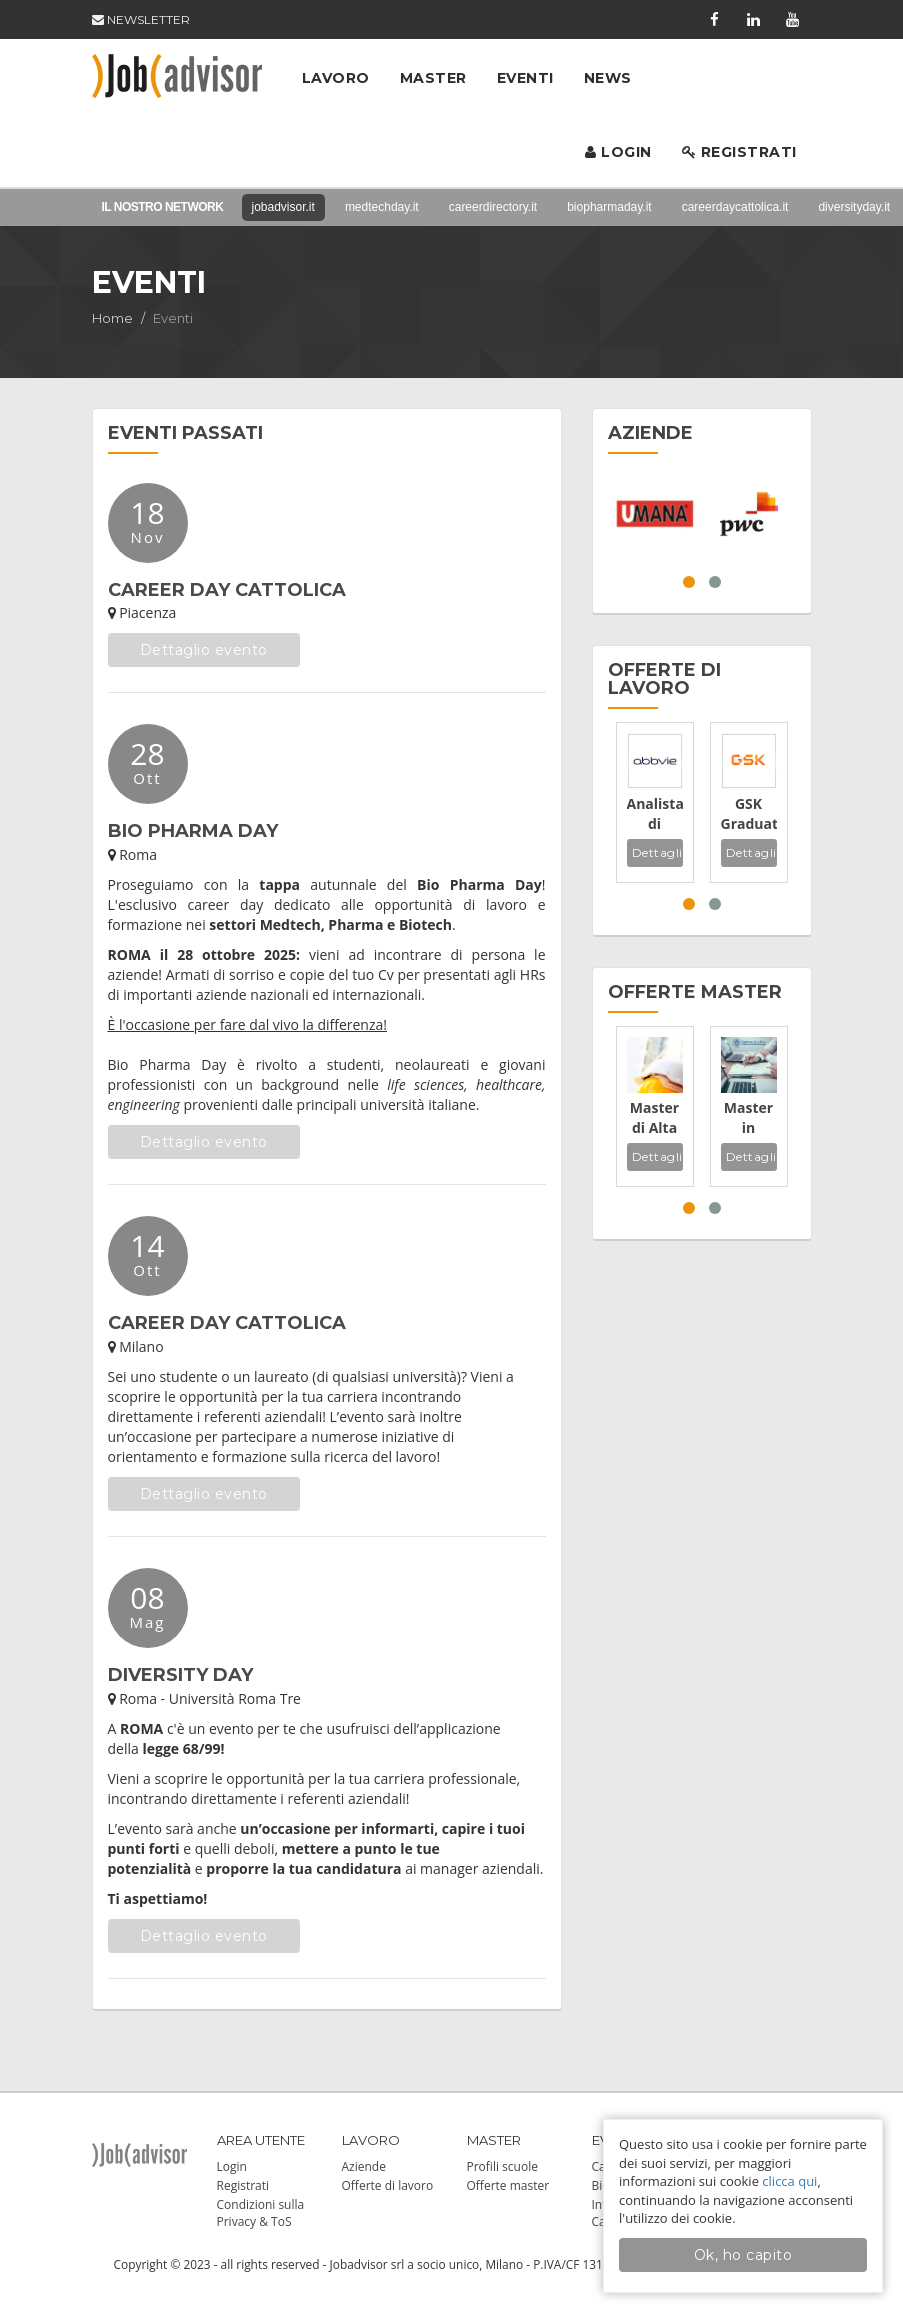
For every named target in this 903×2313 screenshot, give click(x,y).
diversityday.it (854, 207)
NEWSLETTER (141, 19)
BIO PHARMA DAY (193, 831)
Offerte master (508, 2185)
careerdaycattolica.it (735, 207)
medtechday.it (382, 207)
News (608, 78)
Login (618, 152)
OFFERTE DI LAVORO (664, 679)
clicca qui (789, 2181)
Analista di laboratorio (655, 814)
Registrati (739, 152)
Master (433, 78)
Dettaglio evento (204, 650)
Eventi (525, 78)
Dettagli (657, 852)
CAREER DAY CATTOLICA (227, 590)
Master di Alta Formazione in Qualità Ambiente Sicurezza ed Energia (655, 1118)
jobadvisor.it (283, 207)
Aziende (364, 2166)
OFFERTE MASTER (695, 992)
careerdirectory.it (493, 207)
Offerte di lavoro (388, 2185)
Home (112, 318)
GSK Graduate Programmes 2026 (749, 814)
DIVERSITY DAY (180, 1675)
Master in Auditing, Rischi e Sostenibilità (749, 1118)
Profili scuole (502, 2166)
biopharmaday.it (609, 207)
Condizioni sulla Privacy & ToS (261, 2213)
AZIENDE (650, 433)
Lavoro (336, 78)
